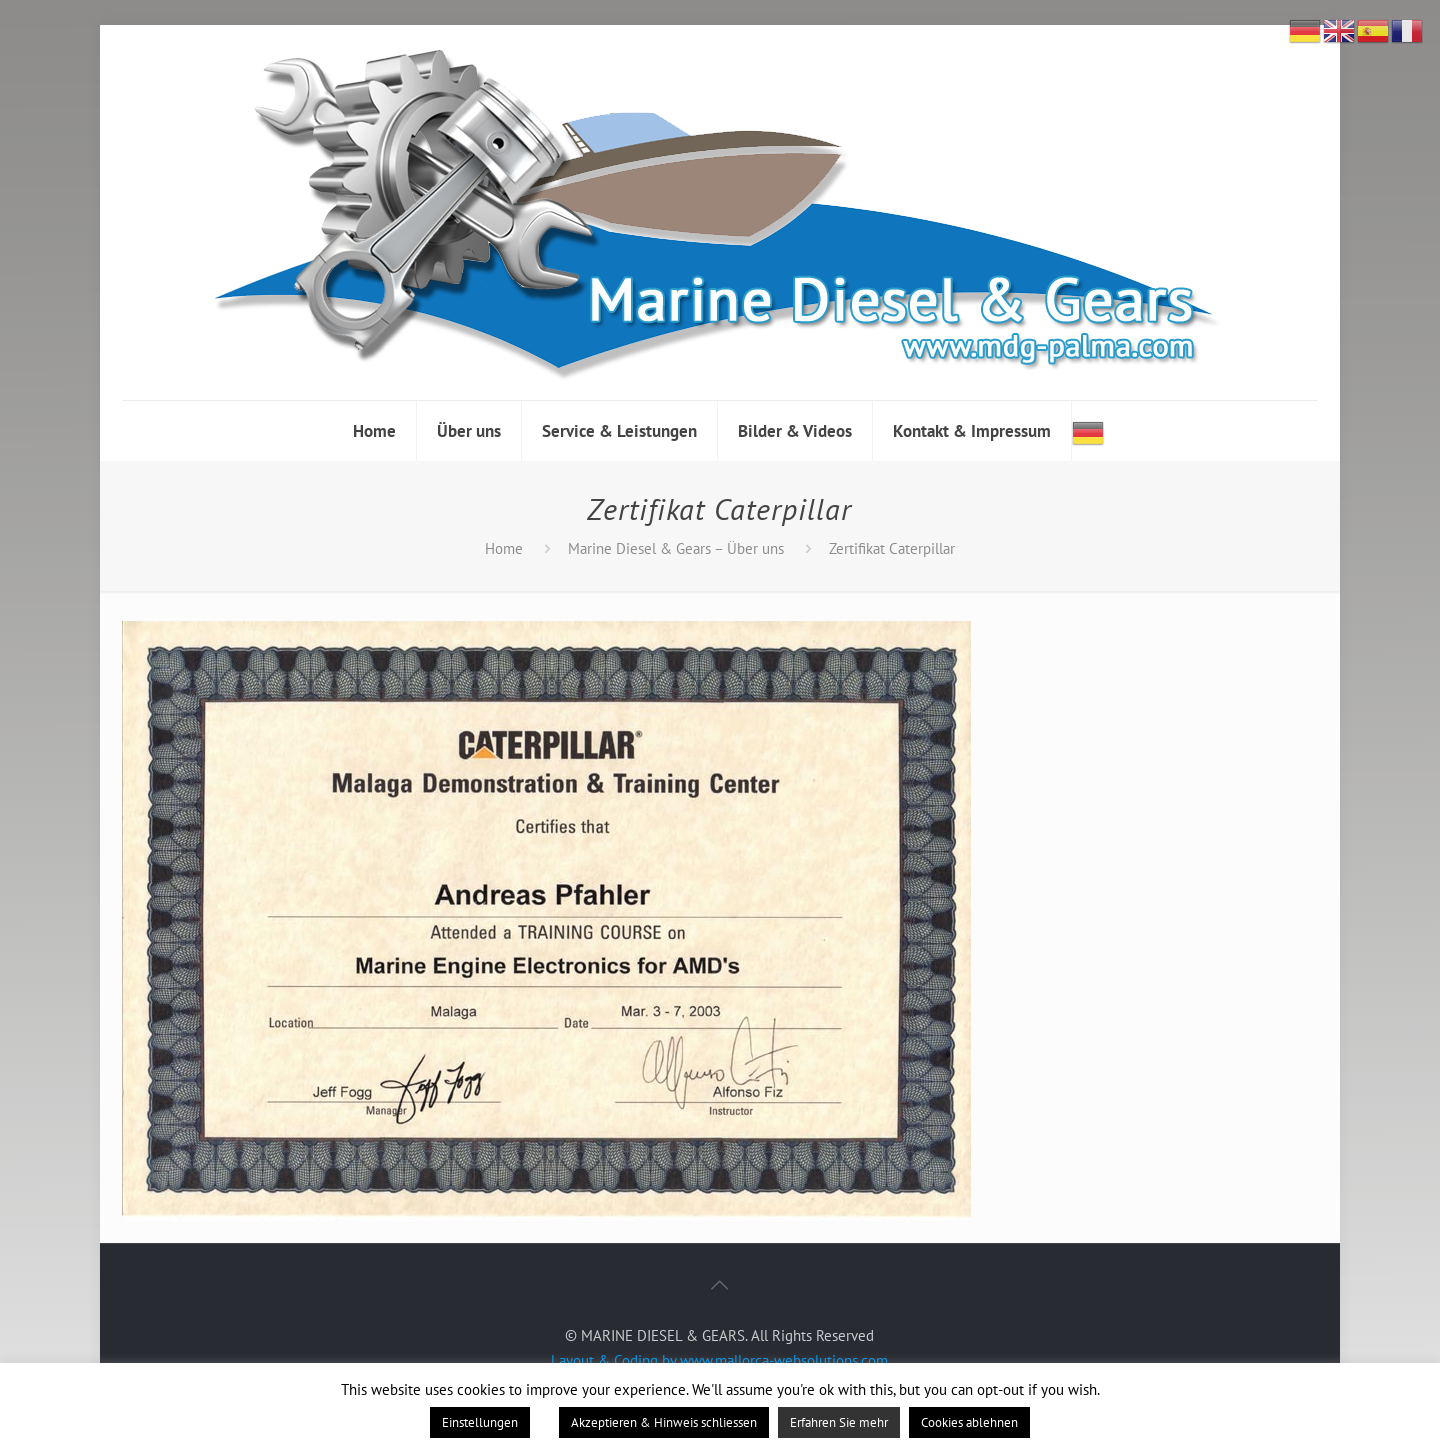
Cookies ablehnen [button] (969, 1422)
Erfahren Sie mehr (839, 1422)
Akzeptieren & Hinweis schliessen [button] (664, 1422)
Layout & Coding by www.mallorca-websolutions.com (719, 1360)
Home (504, 548)
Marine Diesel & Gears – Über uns (676, 548)
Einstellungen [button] (480, 1422)
